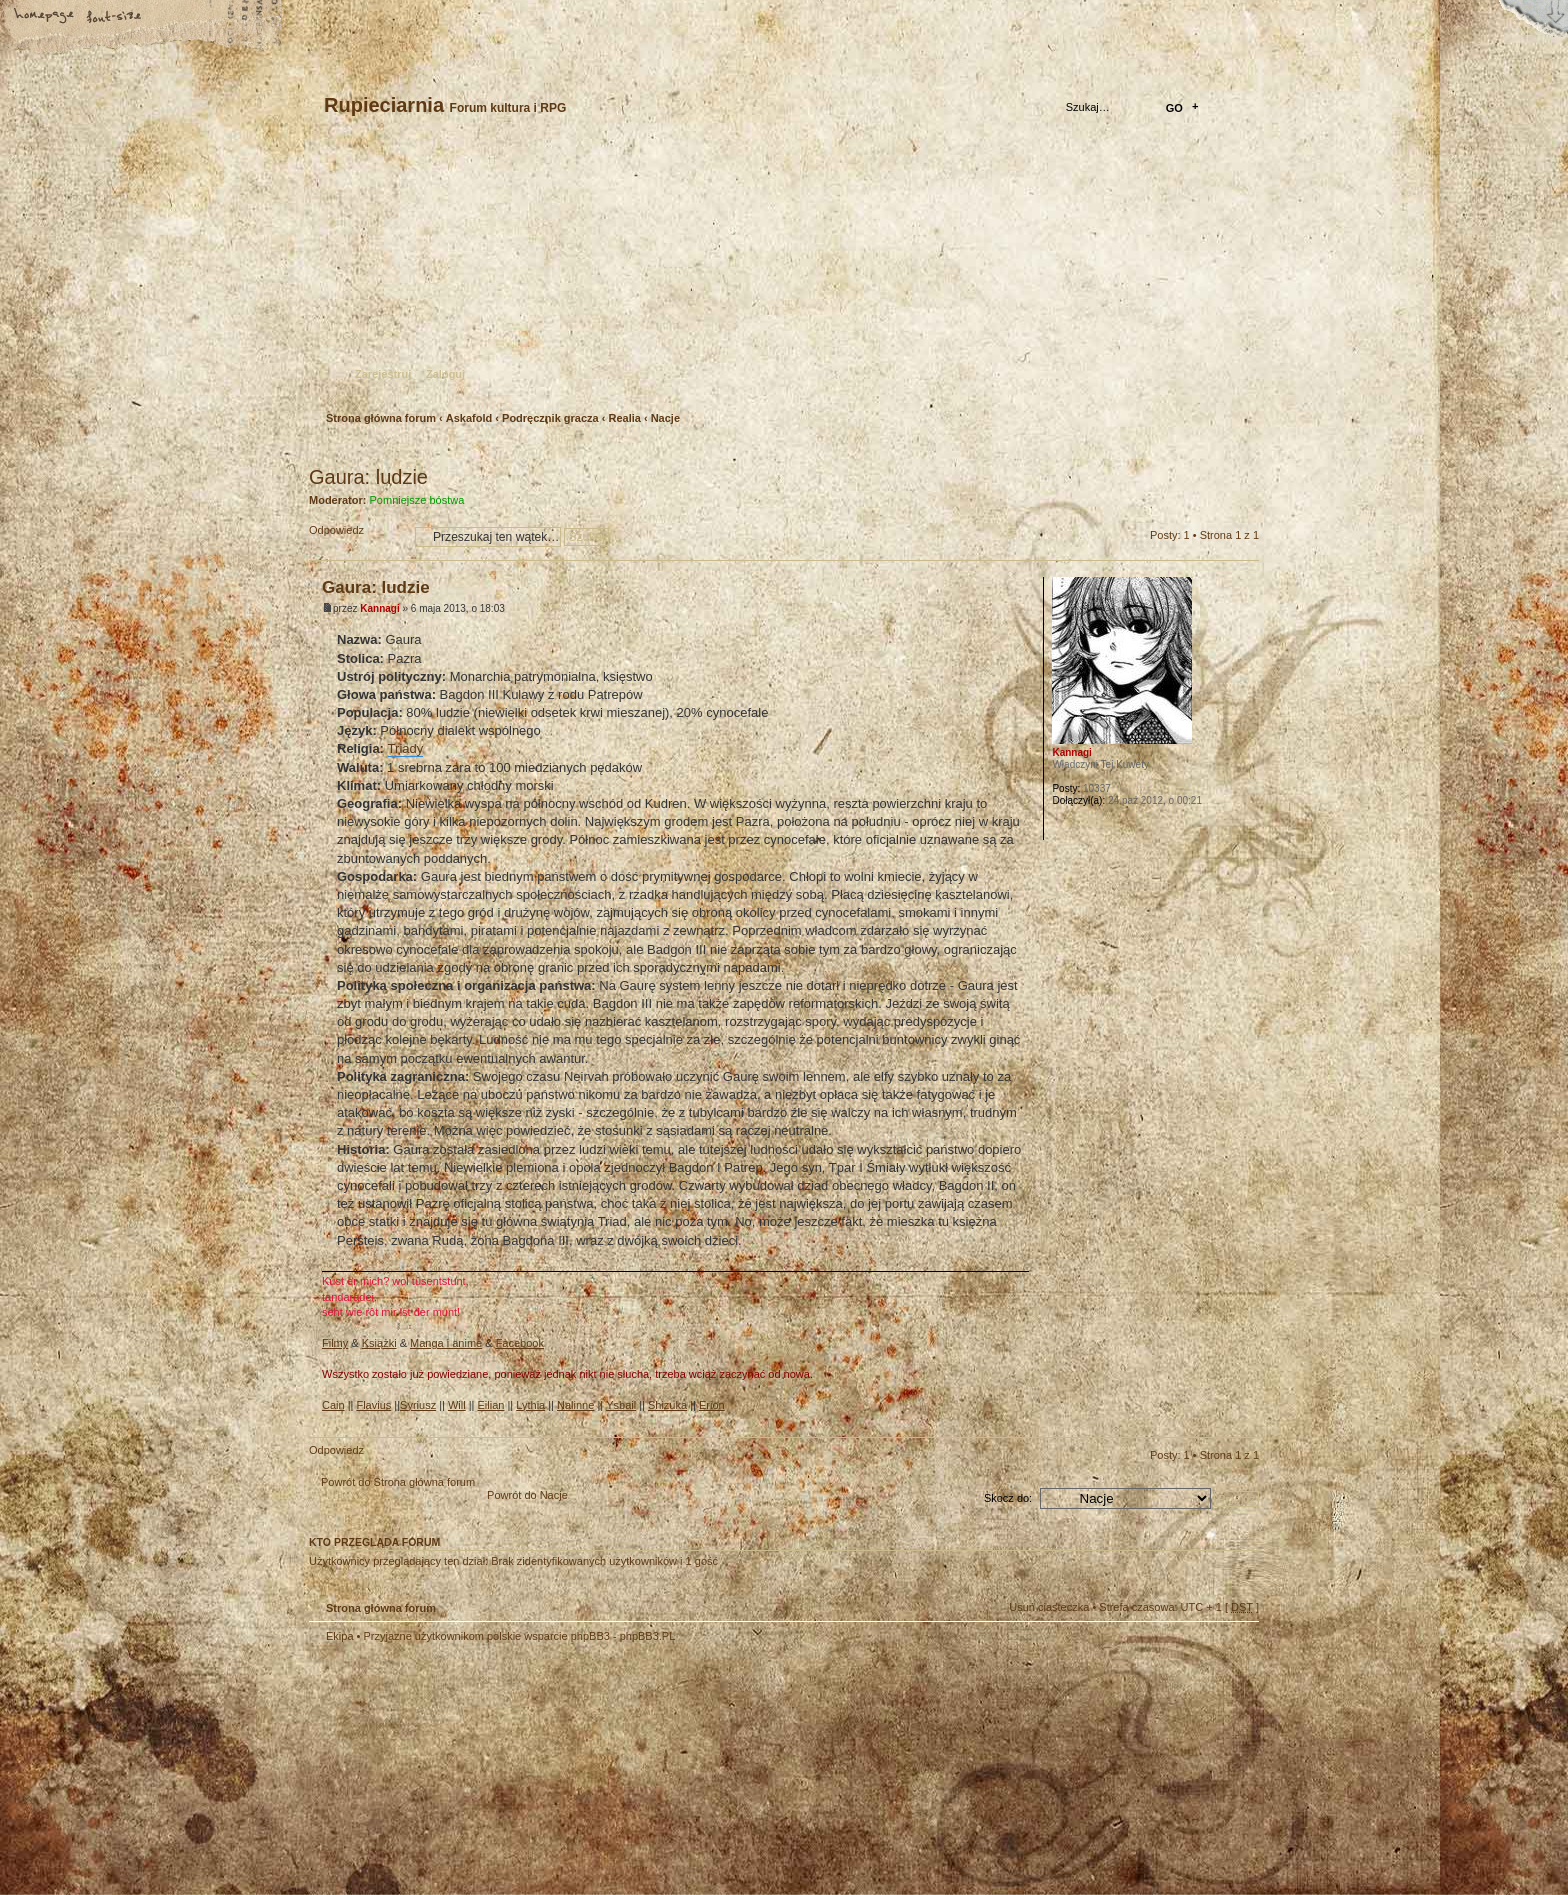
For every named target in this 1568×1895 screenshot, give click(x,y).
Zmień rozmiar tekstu (115, 17)
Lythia (530, 1405)
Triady (406, 748)
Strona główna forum (781, 275)
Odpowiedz (357, 536)
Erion (712, 1405)
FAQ (185, 17)
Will (457, 1405)
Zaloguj (445, 374)
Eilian (491, 1405)
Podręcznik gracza (550, 418)
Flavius (373, 1405)
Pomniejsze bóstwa (417, 500)
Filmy (335, 1343)
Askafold (469, 418)
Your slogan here (624, 1771)
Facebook (520, 1343)
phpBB (534, 1769)
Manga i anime (446, 1343)
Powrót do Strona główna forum (398, 1482)
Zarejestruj (383, 374)
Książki (379, 1343)
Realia (624, 418)
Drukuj (1245, 451)
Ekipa (340, 1636)
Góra (1243, 1421)
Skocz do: (1008, 1498)
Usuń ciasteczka (1049, 1607)
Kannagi (379, 608)
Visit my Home (1199, 1827)
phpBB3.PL (648, 1636)
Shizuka (667, 1405)
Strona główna (45, 17)
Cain (333, 1405)
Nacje (665, 418)
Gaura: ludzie (368, 477)
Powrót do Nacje (527, 1495)
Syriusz (418, 1405)
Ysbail (621, 1405)
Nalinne (575, 1405)
